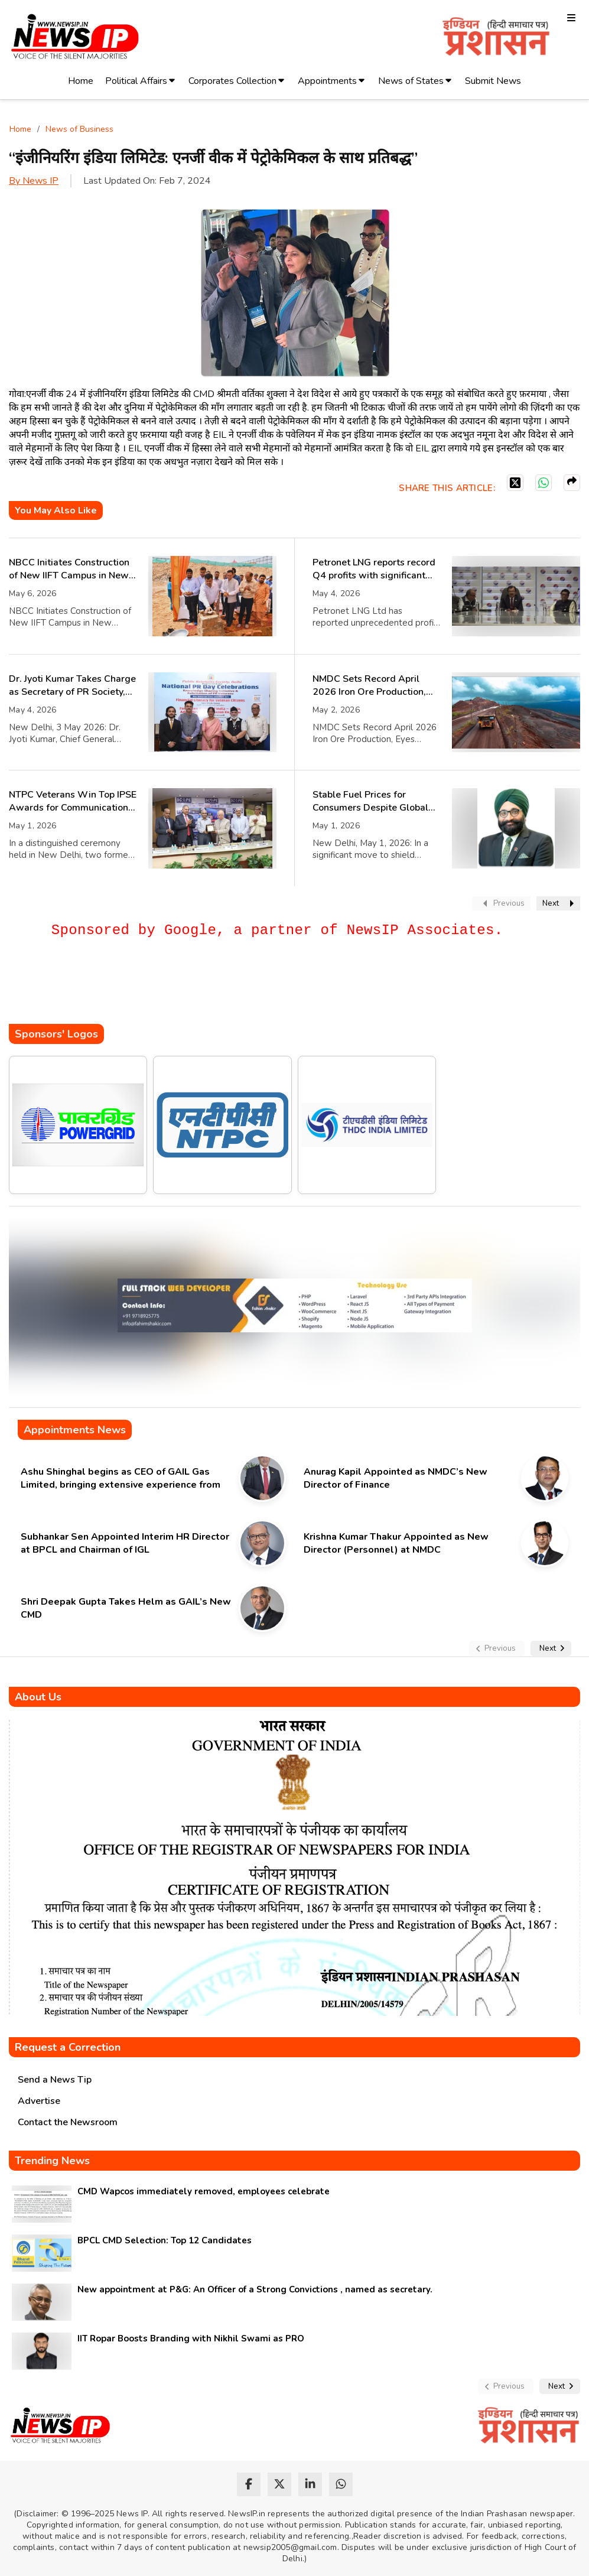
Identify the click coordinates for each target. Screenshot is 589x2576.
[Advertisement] (224, 988)
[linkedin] (310, 2484)
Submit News (493, 80)
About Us (38, 1697)
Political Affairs (136, 80)
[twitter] (279, 2484)
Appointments (327, 80)
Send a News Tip (55, 2079)
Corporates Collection (232, 80)
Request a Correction (68, 2047)
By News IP (33, 180)
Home (80, 80)
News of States (411, 80)
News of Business (79, 129)
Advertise (39, 2100)
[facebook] (249, 2484)
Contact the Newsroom (68, 2122)
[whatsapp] (341, 2484)
